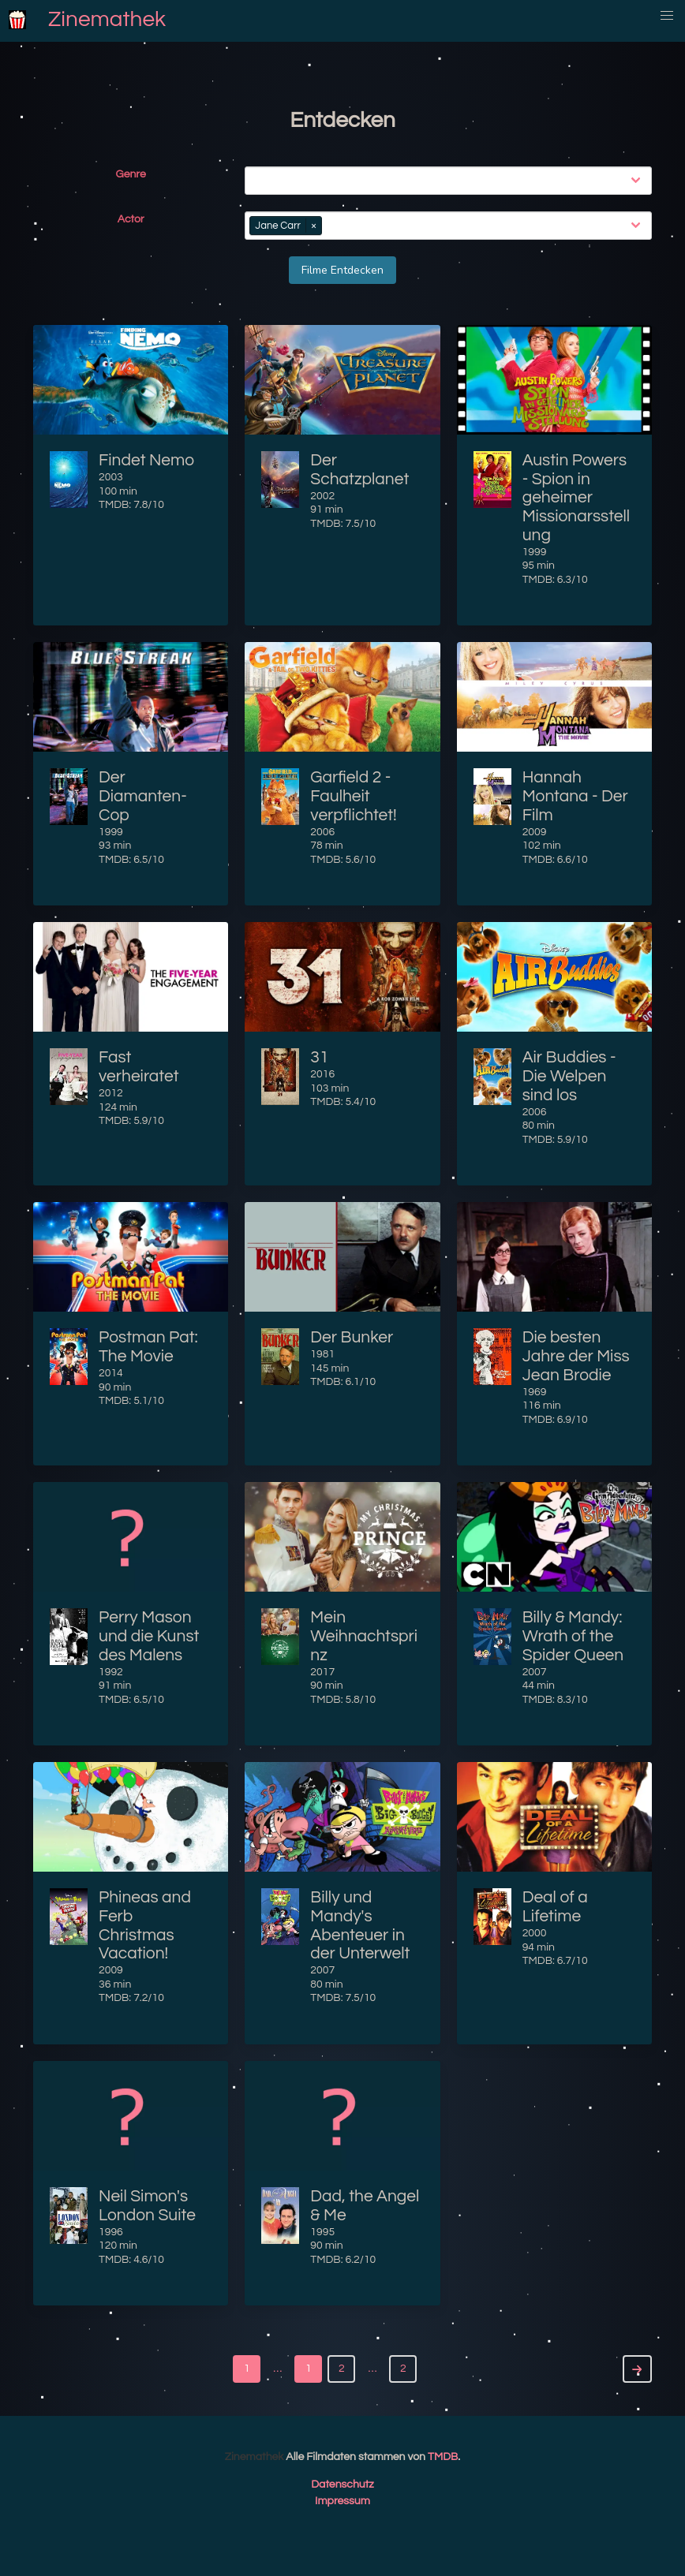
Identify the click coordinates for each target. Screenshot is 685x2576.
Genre (131, 174)
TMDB (443, 2456)
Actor (131, 219)
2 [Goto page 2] (403, 2368)
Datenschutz (342, 2484)
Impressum (342, 2501)
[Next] (637, 2369)
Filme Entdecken (342, 270)
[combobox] (451, 181)
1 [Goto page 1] (247, 2368)
